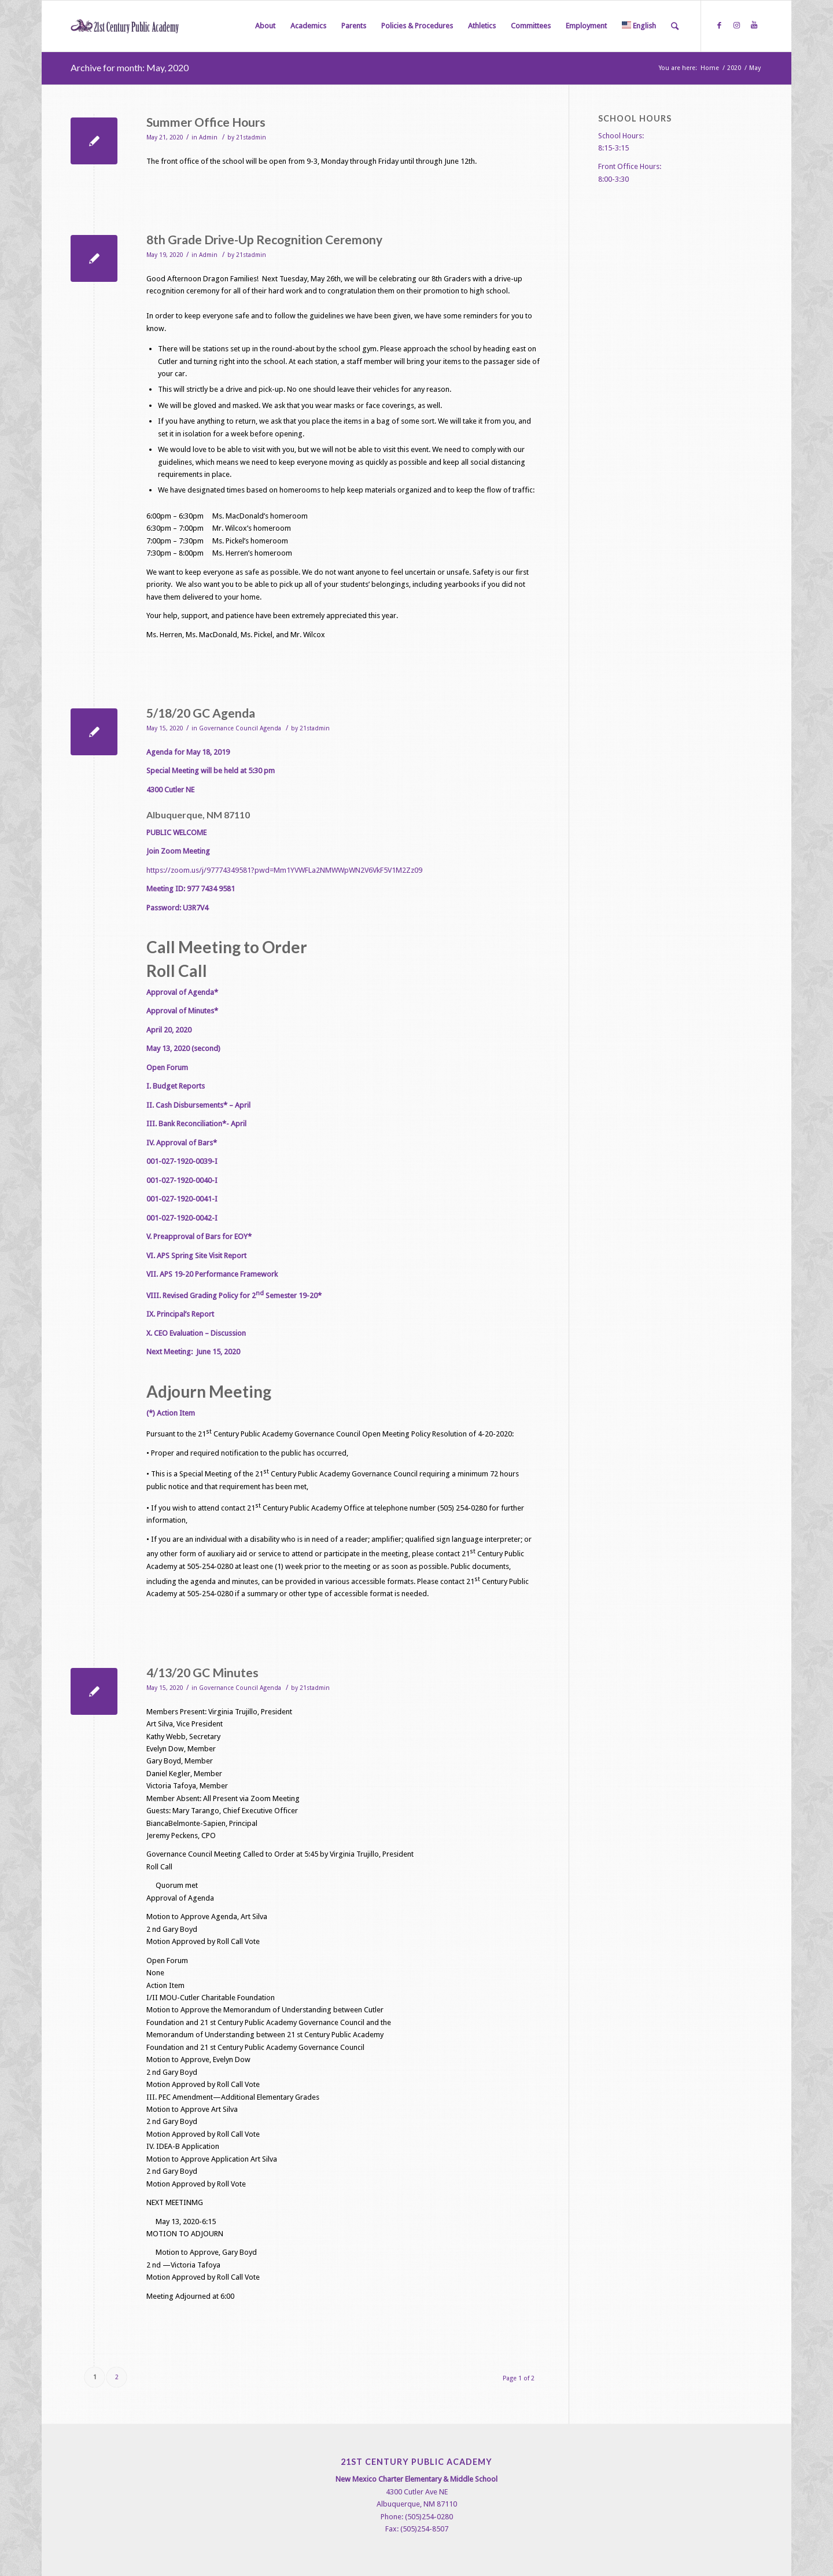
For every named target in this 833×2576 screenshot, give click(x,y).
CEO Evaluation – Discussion (200, 1333)
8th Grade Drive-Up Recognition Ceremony (264, 239)
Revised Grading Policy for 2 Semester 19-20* (242, 1295)
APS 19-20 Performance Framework (219, 1274)
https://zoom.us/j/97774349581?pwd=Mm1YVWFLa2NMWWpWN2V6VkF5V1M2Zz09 (284, 870)
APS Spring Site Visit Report (202, 1255)
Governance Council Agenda (240, 728)
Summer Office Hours (206, 122)
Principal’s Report (185, 1314)
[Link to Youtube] (753, 25)
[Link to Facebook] (719, 25)
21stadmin (251, 137)
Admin (208, 137)
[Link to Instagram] (736, 25)
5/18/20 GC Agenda (200, 712)
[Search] (675, 26)
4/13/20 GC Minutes (202, 1672)
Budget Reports (179, 1086)
